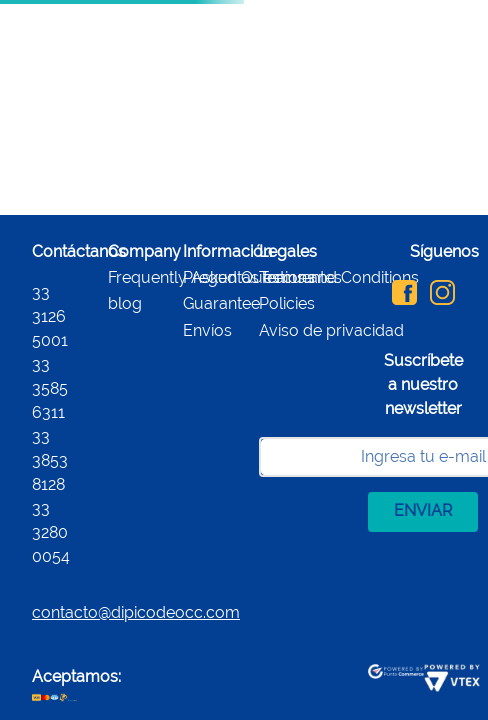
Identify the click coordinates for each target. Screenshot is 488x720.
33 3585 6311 (50, 388)
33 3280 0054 (51, 532)
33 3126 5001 (50, 316)
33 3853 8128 (50, 460)
